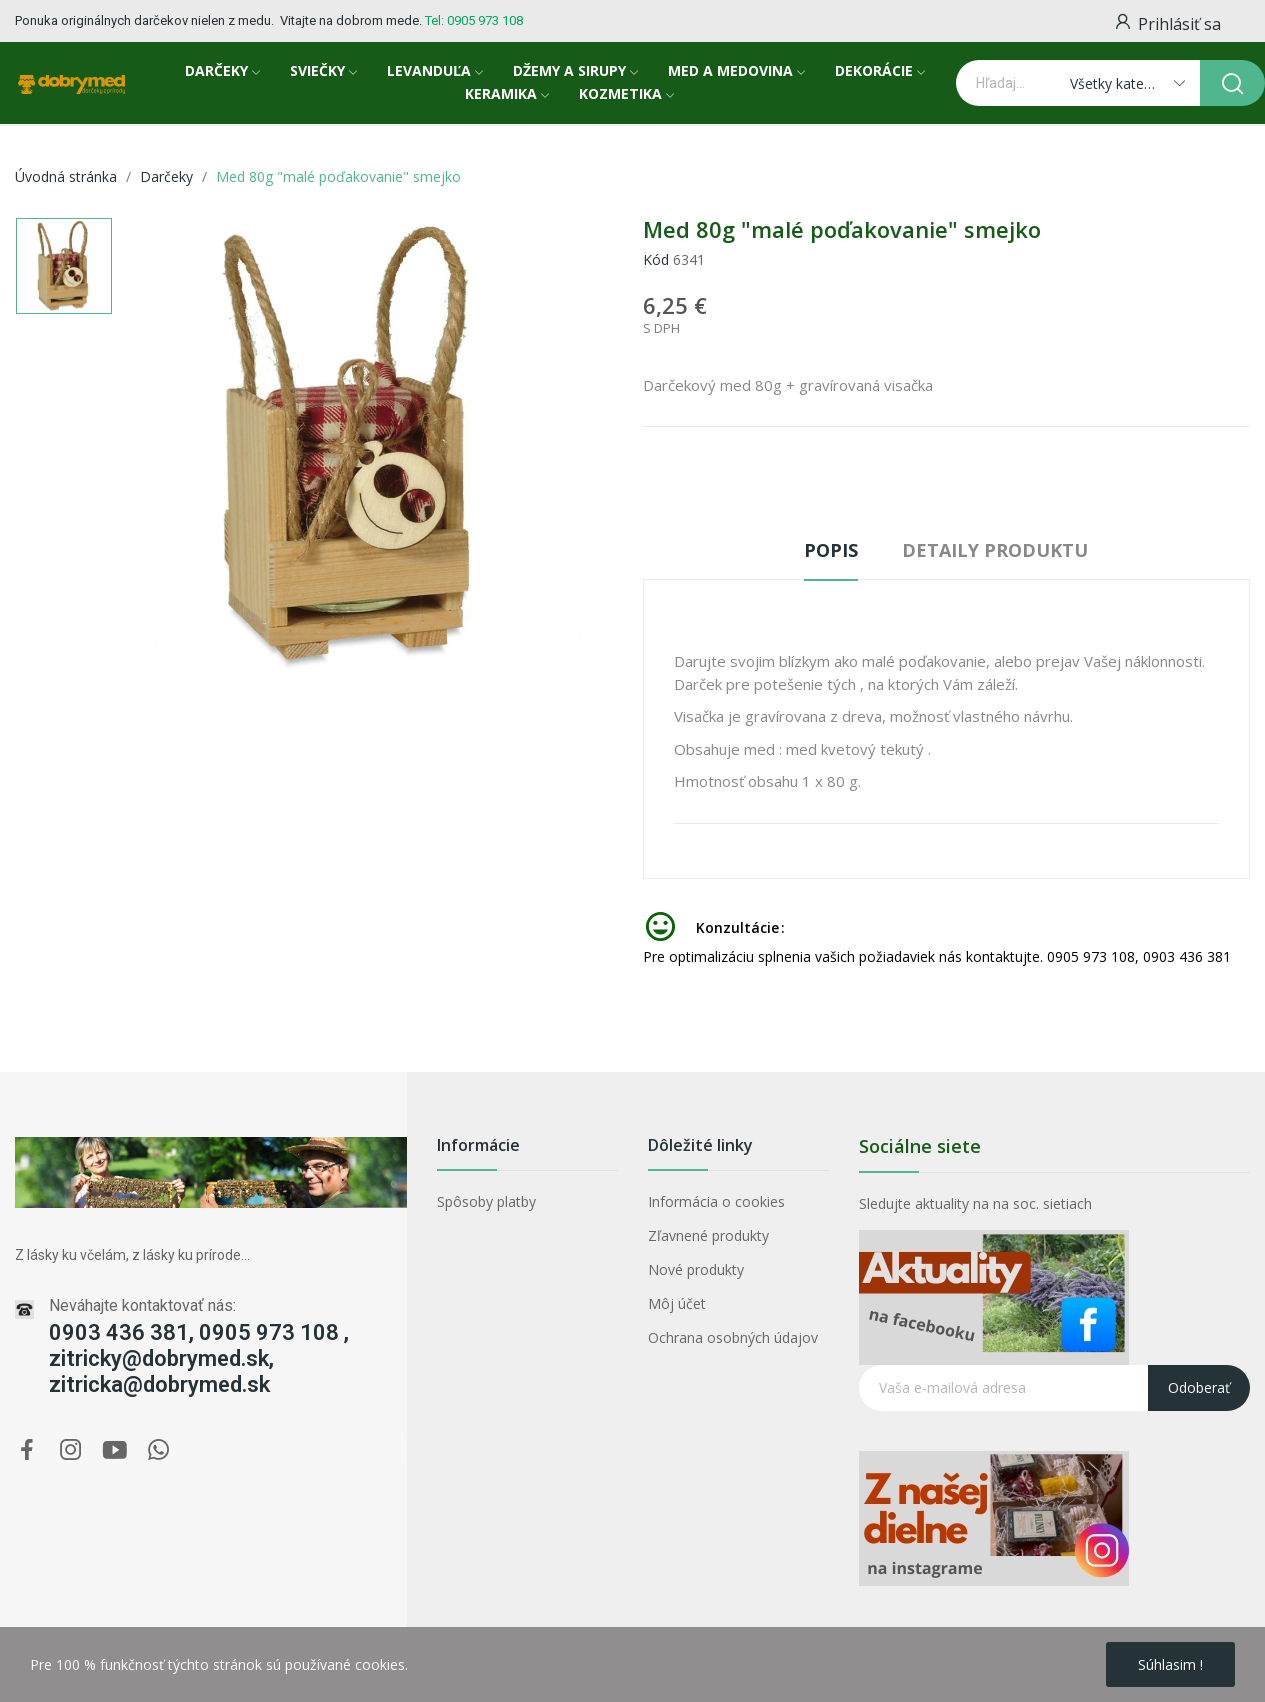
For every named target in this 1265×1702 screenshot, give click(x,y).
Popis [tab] (831, 550)
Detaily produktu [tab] (995, 550)
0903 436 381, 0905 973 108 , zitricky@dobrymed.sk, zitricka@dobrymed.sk (199, 1358)
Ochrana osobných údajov (733, 1337)
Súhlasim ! (1170, 1664)
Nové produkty (696, 1269)
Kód (656, 259)
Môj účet (677, 1303)
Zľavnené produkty (708, 1235)
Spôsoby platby (486, 1201)
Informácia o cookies (716, 1201)
